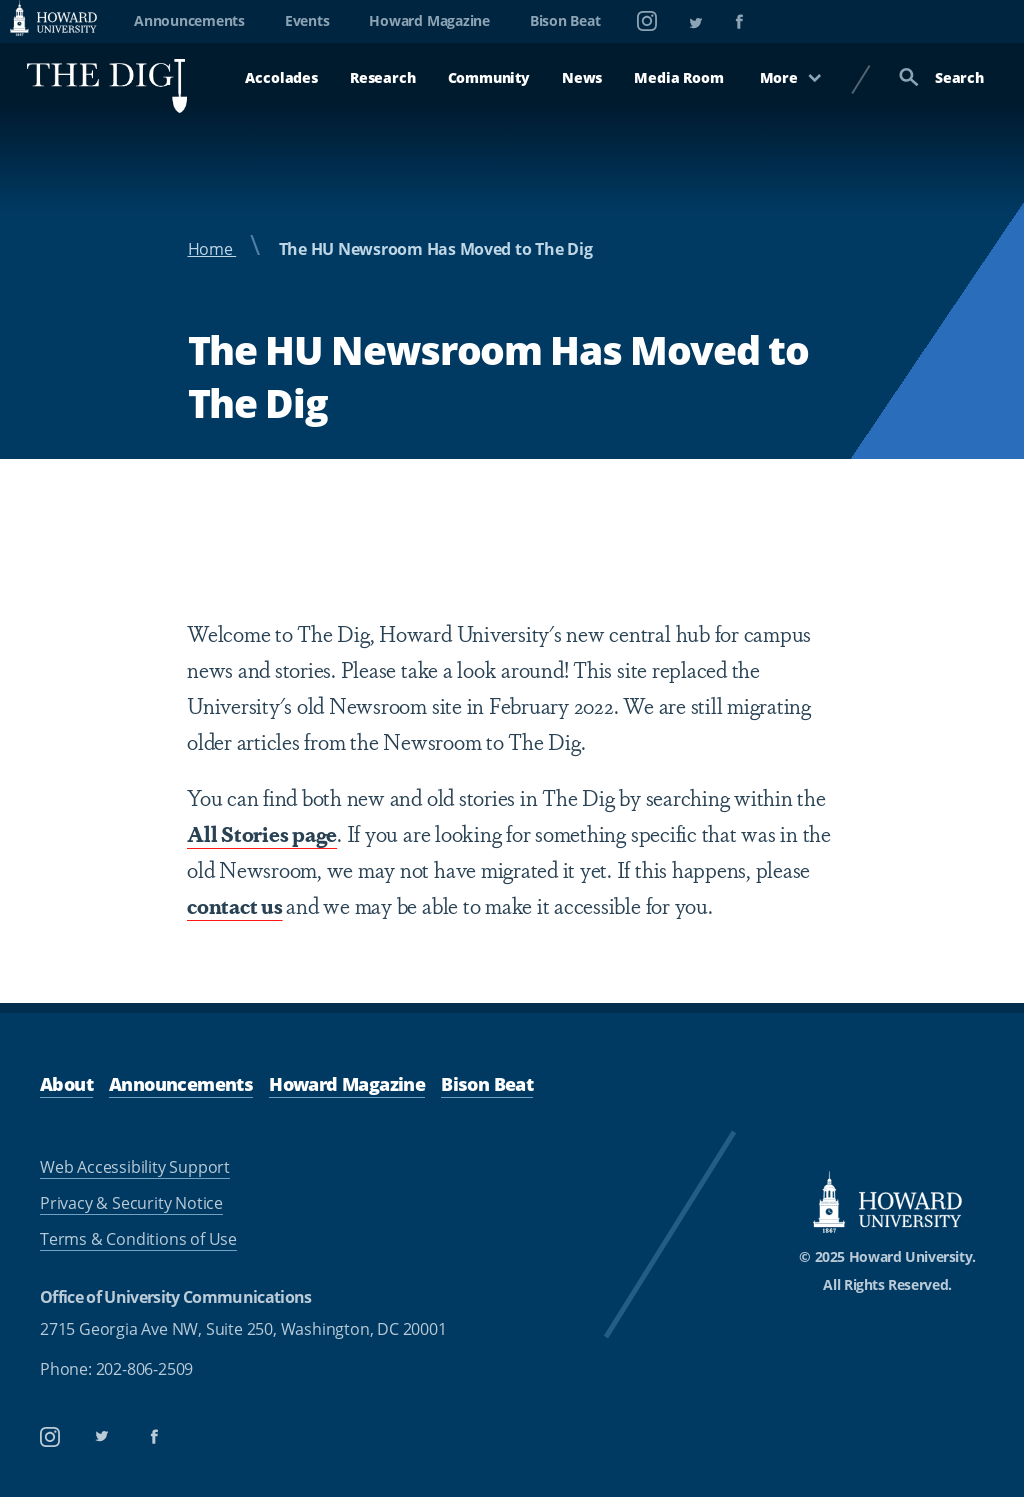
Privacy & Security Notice (131, 1203)
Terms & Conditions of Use (138, 1239)
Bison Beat (565, 20)
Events (307, 20)
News (582, 77)
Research (383, 77)
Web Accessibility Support (135, 1167)
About (66, 1084)
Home (212, 249)
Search (941, 77)
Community (489, 77)
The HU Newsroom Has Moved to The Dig (436, 249)
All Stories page (262, 833)
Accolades (281, 77)
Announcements (189, 20)
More (791, 77)
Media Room (678, 77)
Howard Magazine (429, 20)
